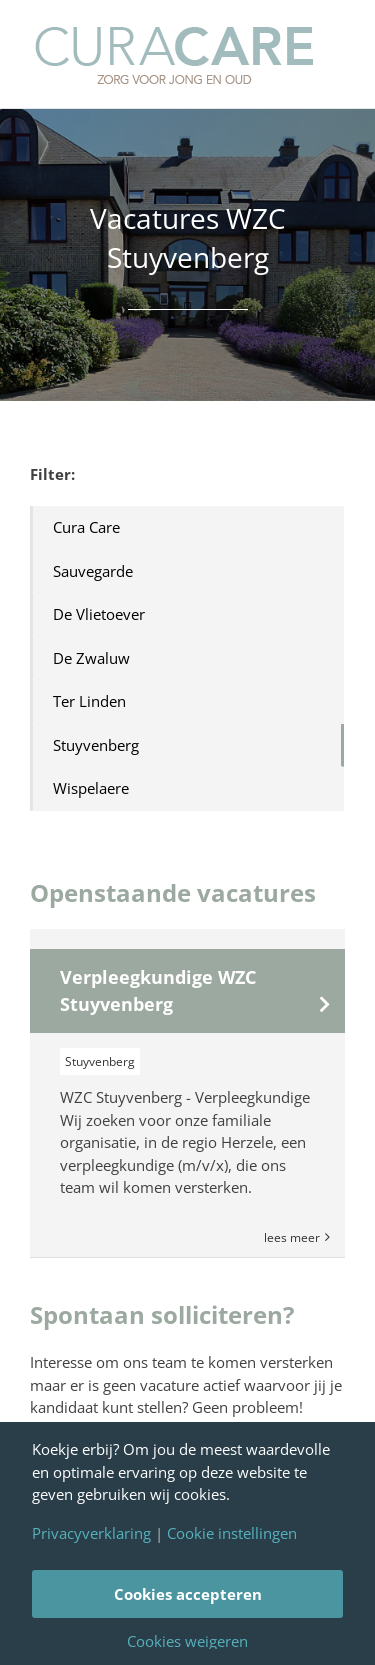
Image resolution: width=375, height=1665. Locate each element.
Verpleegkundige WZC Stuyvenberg (158, 990)
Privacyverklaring (91, 1533)
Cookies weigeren (187, 1641)
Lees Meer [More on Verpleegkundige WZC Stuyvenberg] (292, 1237)
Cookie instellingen (232, 1533)
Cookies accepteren (188, 1594)
